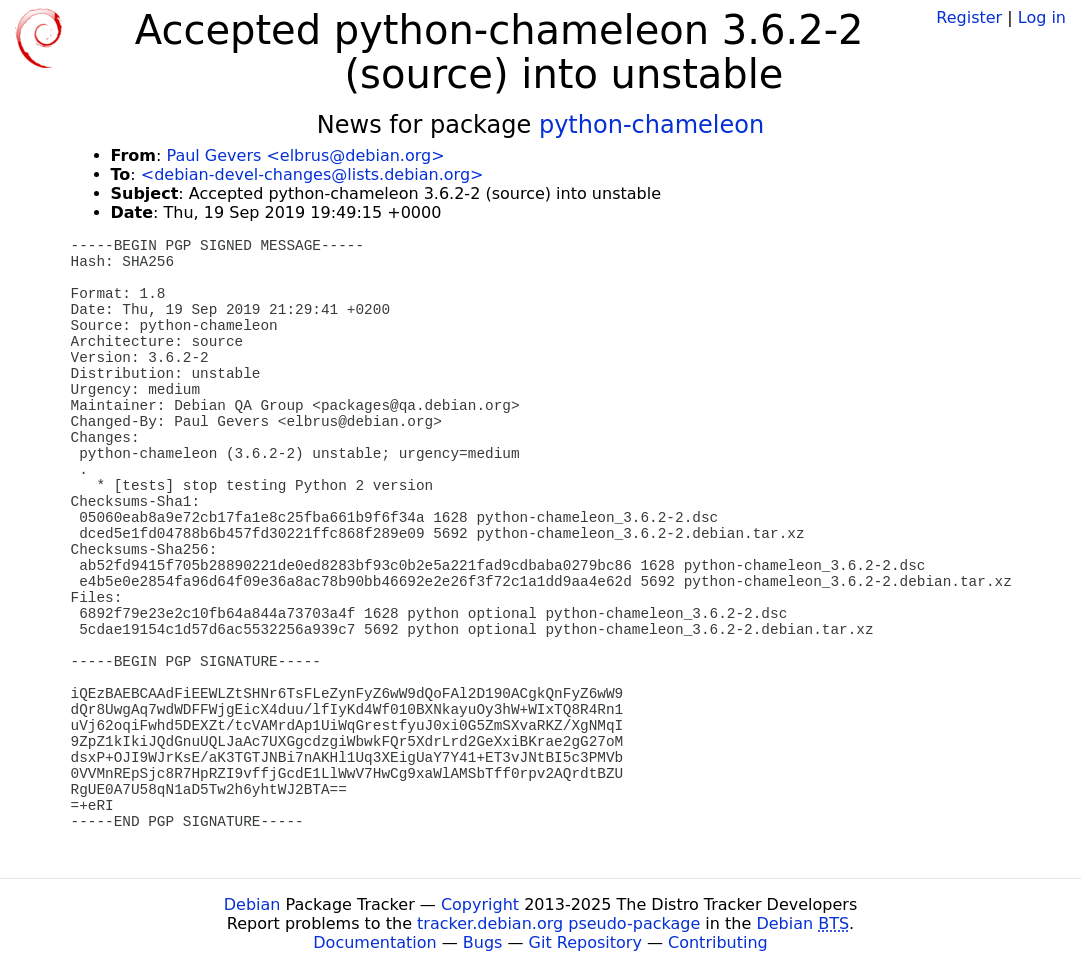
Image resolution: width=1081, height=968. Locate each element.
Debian (252, 904)
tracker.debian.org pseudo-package (558, 923)
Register (969, 17)
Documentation (374, 942)
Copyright (480, 904)
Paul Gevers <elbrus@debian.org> (305, 155)
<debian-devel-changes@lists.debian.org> (312, 174)
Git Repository (585, 942)
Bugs (483, 942)
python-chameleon (651, 125)
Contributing (718, 942)
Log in (1042, 17)
